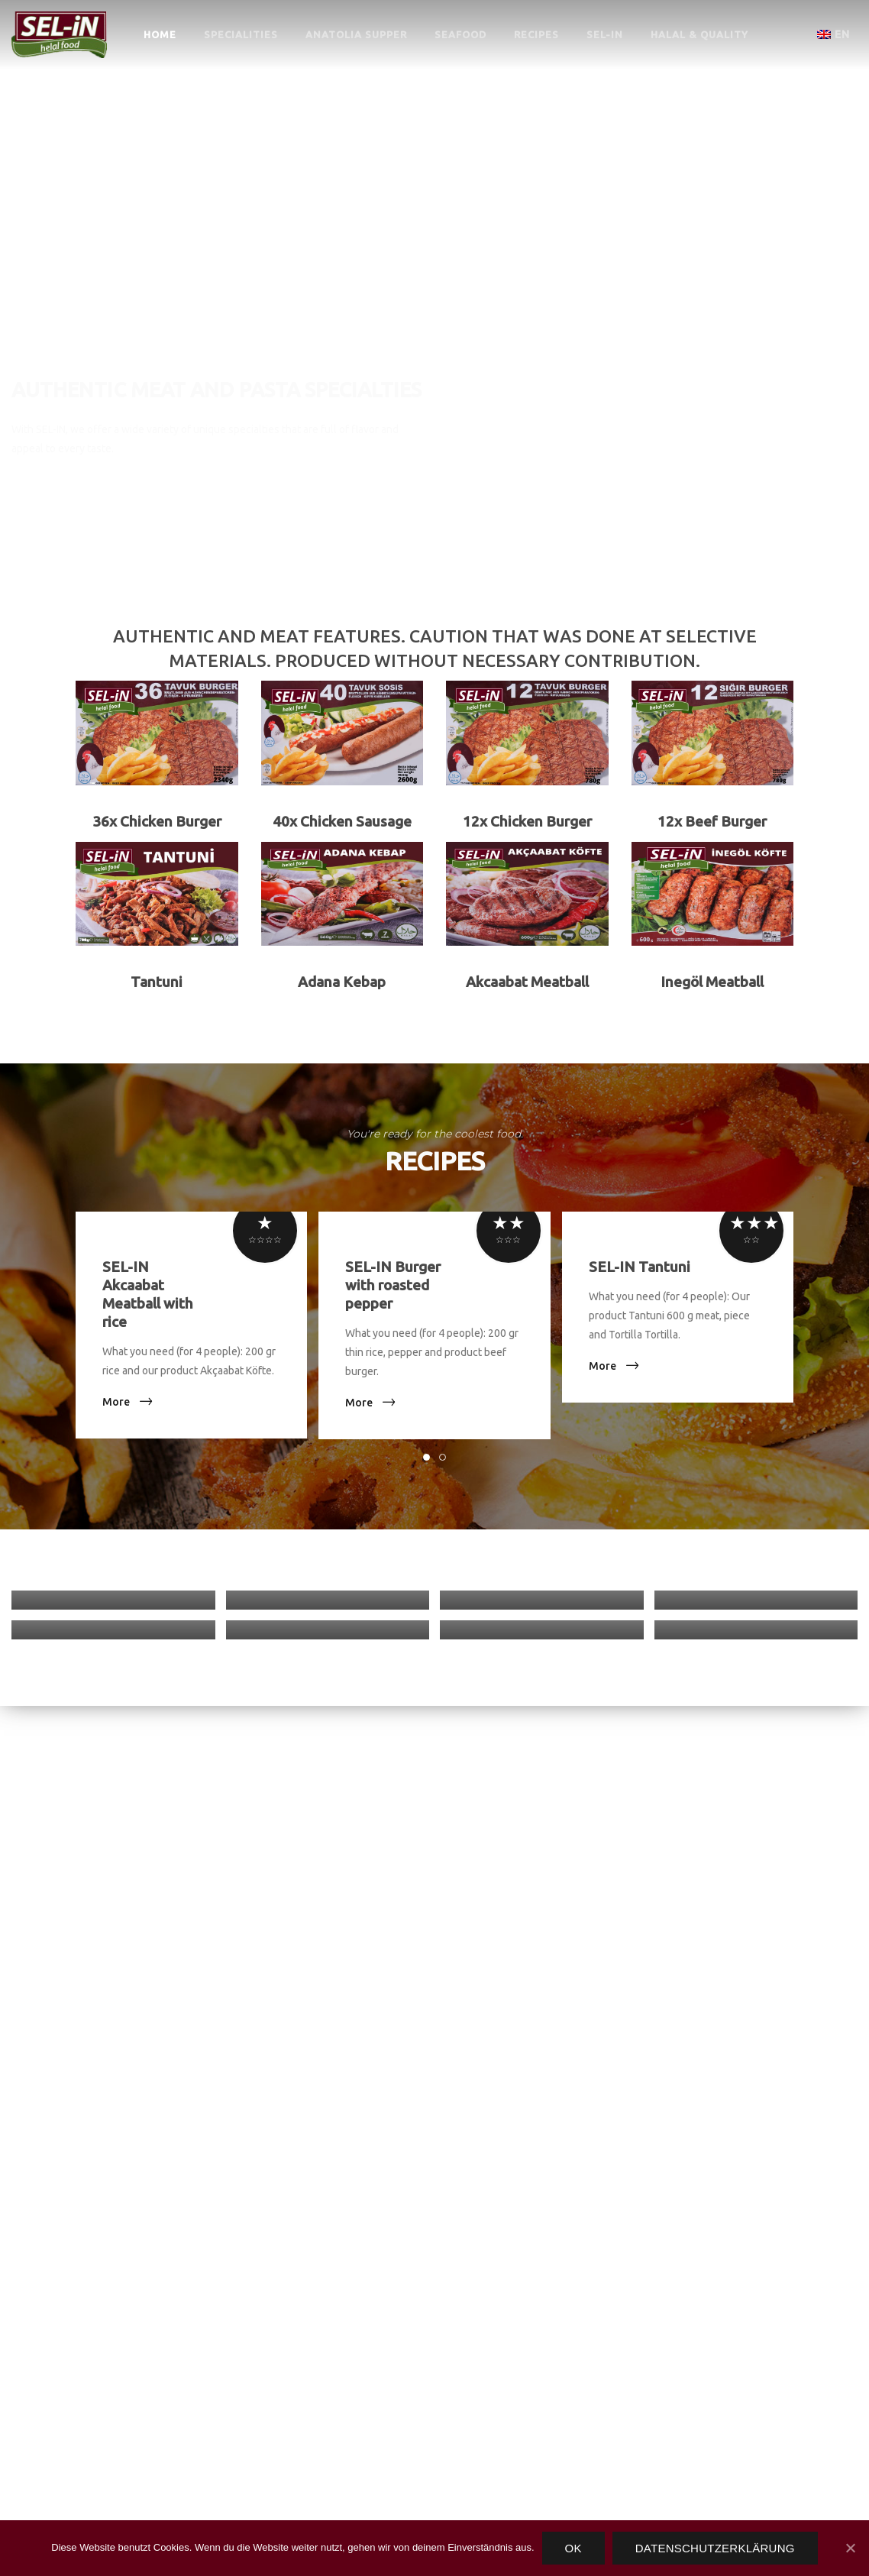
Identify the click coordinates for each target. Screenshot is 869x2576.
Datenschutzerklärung (715, 2548)
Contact (217, 496)
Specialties (72, 496)
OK (573, 2548)
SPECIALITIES (241, 34)
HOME (160, 34)
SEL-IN (604, 34)
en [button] (833, 34)
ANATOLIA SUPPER (356, 34)
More (116, 1402)
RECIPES (536, 34)
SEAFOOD (460, 34)
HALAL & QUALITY (699, 34)
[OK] (850, 2547)
